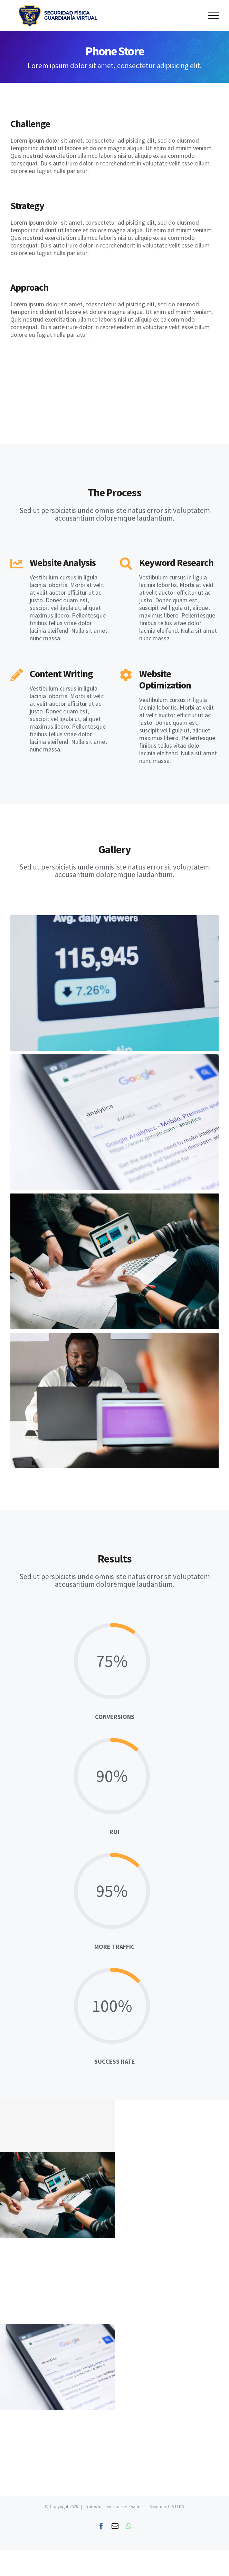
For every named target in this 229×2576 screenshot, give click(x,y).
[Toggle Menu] (213, 15)
